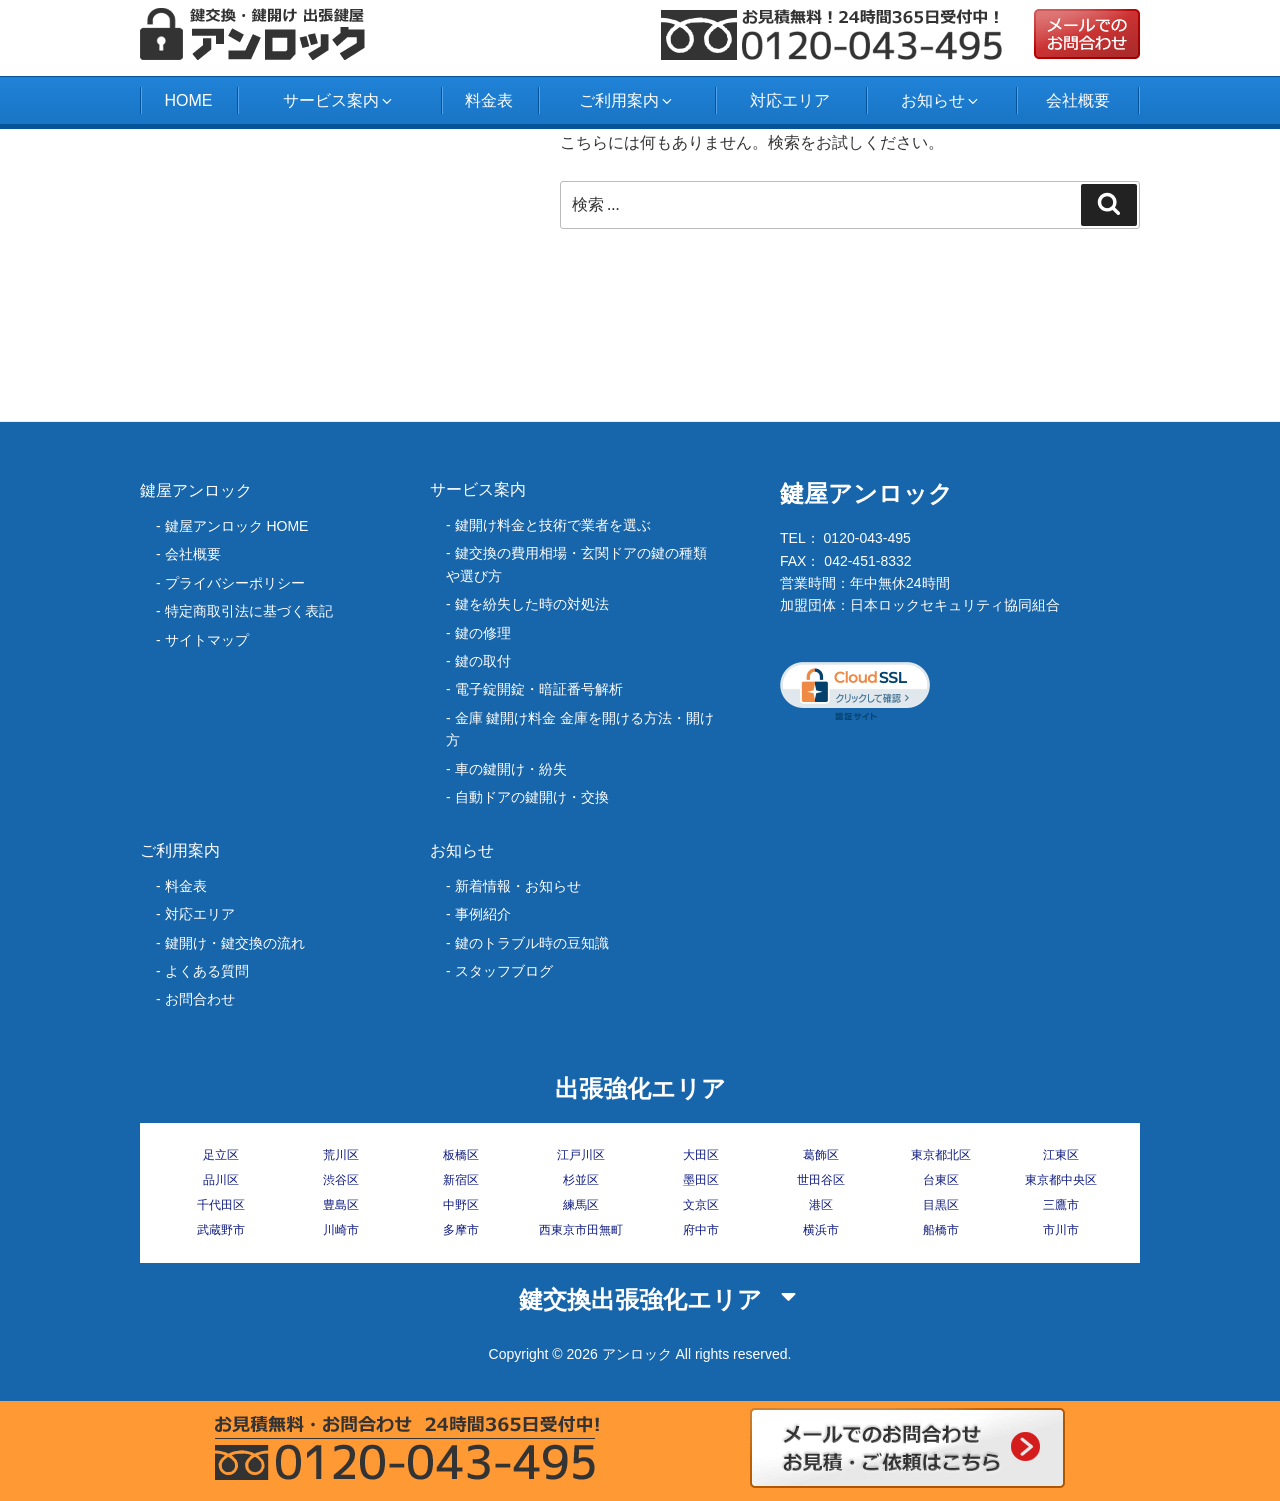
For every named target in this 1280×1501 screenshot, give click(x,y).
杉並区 (581, 1180)
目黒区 (941, 1205)
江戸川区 (581, 1155)
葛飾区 (821, 1155)
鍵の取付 (483, 661)
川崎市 (341, 1230)
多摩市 (461, 1230)
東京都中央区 (1061, 1180)
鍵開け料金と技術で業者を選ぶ (553, 525)
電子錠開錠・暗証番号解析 (539, 689)
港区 (821, 1205)
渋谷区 (341, 1180)
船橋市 (941, 1230)
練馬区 (581, 1205)
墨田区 (701, 1180)
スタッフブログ (504, 971)
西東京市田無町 (581, 1230)
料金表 (489, 100)
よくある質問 (207, 971)
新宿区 (461, 1180)
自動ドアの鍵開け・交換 (532, 797)
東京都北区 (941, 1155)
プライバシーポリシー (235, 583)
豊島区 (341, 1205)
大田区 (701, 1155)
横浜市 (821, 1230)
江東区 (1061, 1155)
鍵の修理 (483, 633)
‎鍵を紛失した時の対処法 (532, 604)
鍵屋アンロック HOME (237, 526)
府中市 (701, 1230)
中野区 (461, 1205)
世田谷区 (821, 1180)
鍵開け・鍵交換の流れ (235, 943)
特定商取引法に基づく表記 (249, 611)
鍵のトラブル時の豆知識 (532, 943)
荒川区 (341, 1155)
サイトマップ (207, 640)
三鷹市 (1061, 1205)
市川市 (1061, 1230)
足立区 (221, 1155)
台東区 (941, 1180)
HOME (188, 100)
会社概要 (1078, 100)
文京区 (701, 1205)
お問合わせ (200, 999)
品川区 (221, 1180)
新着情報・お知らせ (518, 886)
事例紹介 (483, 914)
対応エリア (790, 100)
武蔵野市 (221, 1230)
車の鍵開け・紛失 (511, 769)
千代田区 (221, 1205)
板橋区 (461, 1155)
